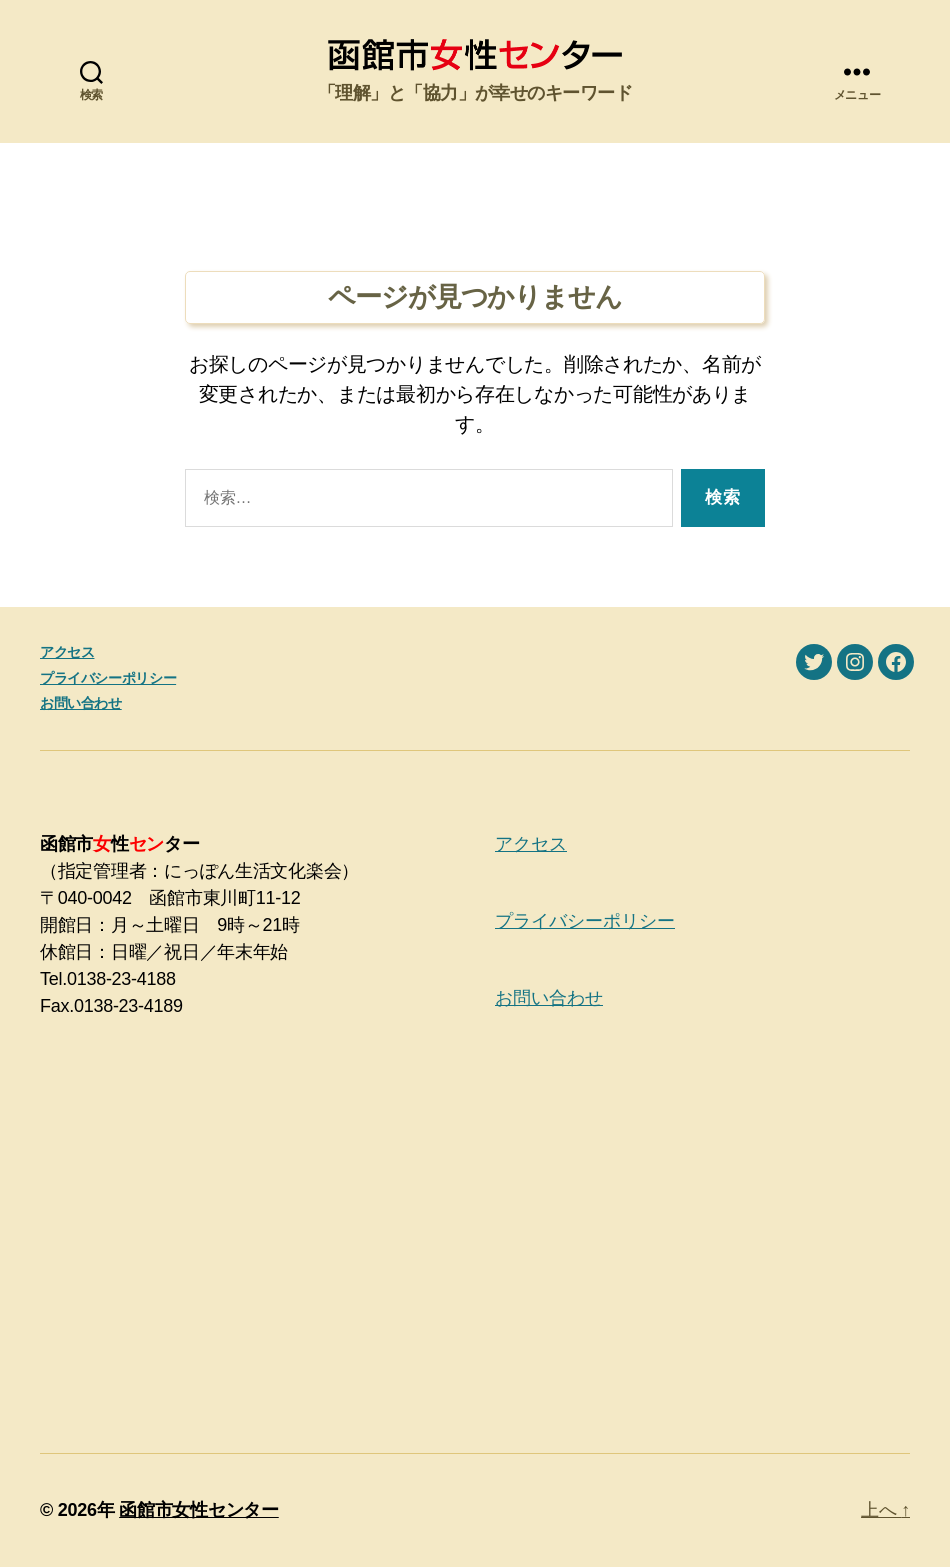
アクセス (67, 652)
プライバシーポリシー (108, 678)
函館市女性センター (199, 1510)
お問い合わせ (81, 703)
